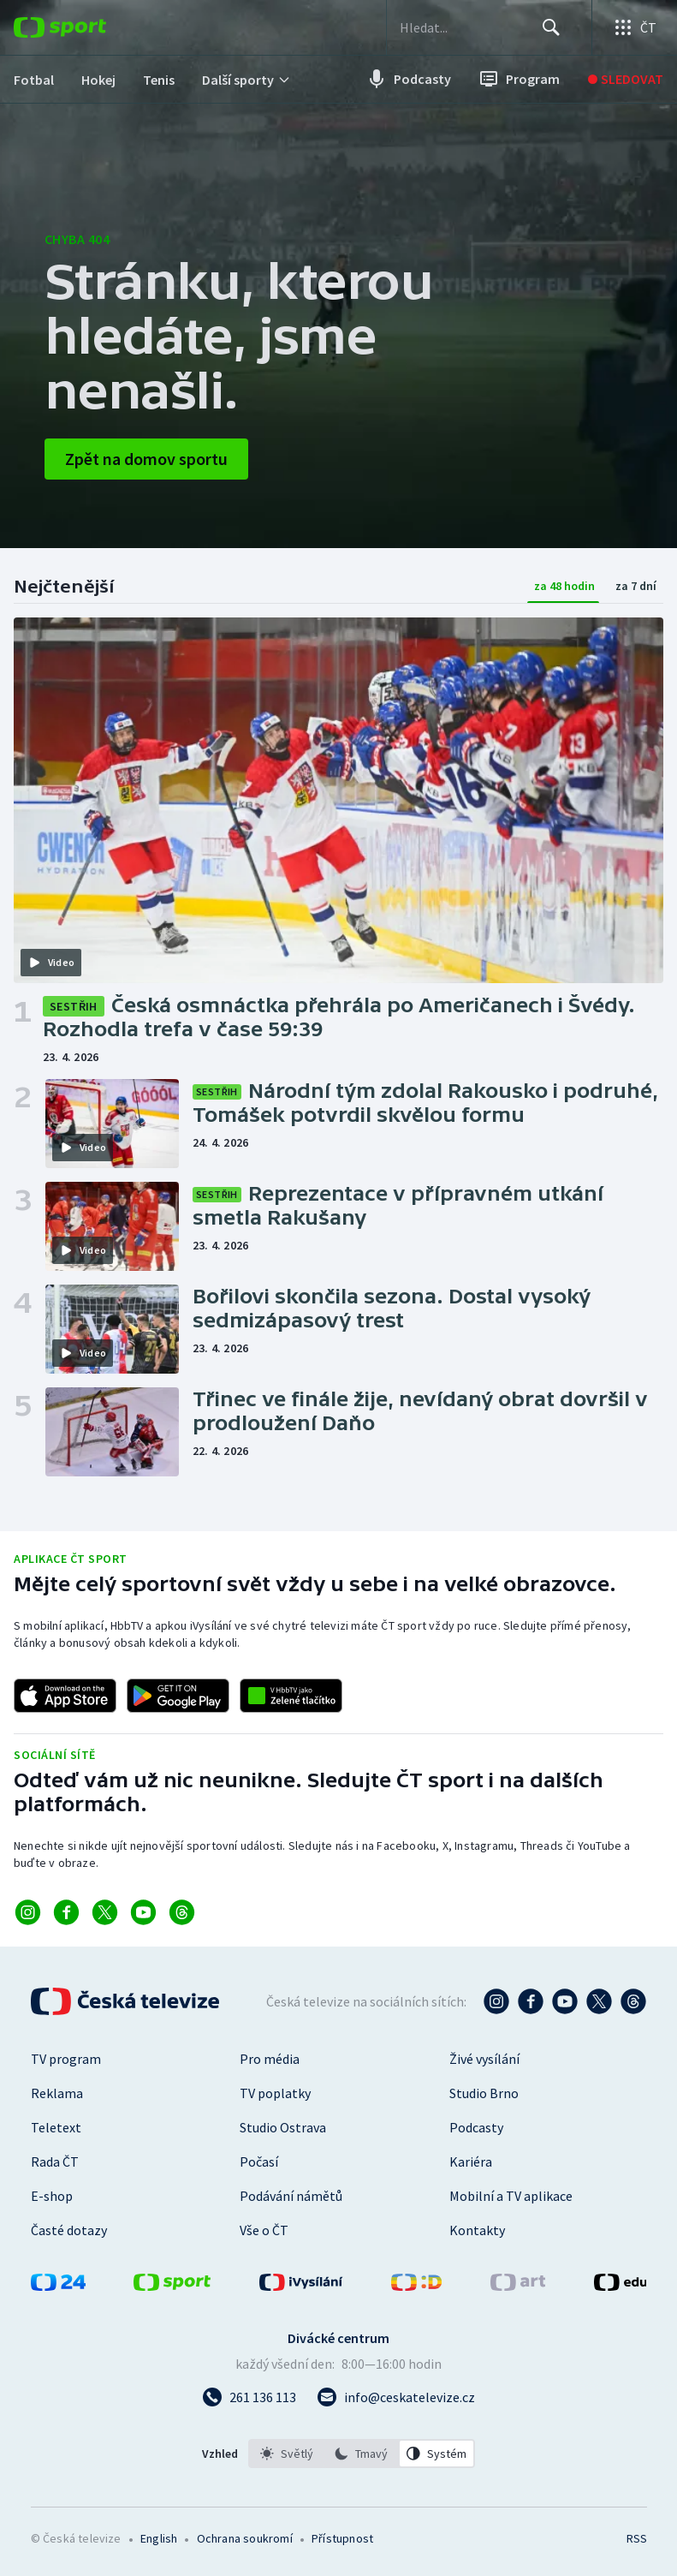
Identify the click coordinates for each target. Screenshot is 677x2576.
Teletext (56, 2127)
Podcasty (476, 2127)
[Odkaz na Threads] (182, 1912)
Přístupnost (342, 2538)
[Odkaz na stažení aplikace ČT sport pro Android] (178, 1696)
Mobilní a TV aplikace (511, 2195)
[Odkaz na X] (105, 1912)
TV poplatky (275, 2093)
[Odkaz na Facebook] (66, 1912)
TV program (66, 2058)
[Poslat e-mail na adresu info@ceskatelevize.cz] (396, 2397)
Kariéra (470, 2161)
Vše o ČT (264, 2230)
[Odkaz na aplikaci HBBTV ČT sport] (291, 1696)
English (158, 2538)
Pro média (270, 2058)
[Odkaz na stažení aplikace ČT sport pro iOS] (65, 1696)
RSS (636, 2538)
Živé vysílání (484, 2058)
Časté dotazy (69, 2230)
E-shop (52, 2195)
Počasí (259, 2161)
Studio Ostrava (283, 2127)
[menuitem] (34, 79)
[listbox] (361, 2453)
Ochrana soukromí (245, 2538)
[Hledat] (550, 27)
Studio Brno (484, 2093)
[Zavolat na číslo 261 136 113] (249, 2397)
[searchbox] (467, 27)
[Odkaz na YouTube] (143, 1912)
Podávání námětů (291, 2195)
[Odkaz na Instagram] (28, 1912)
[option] (287, 2453)
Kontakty (477, 2230)
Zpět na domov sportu (146, 458)
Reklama (57, 2093)
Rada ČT (55, 2161)
